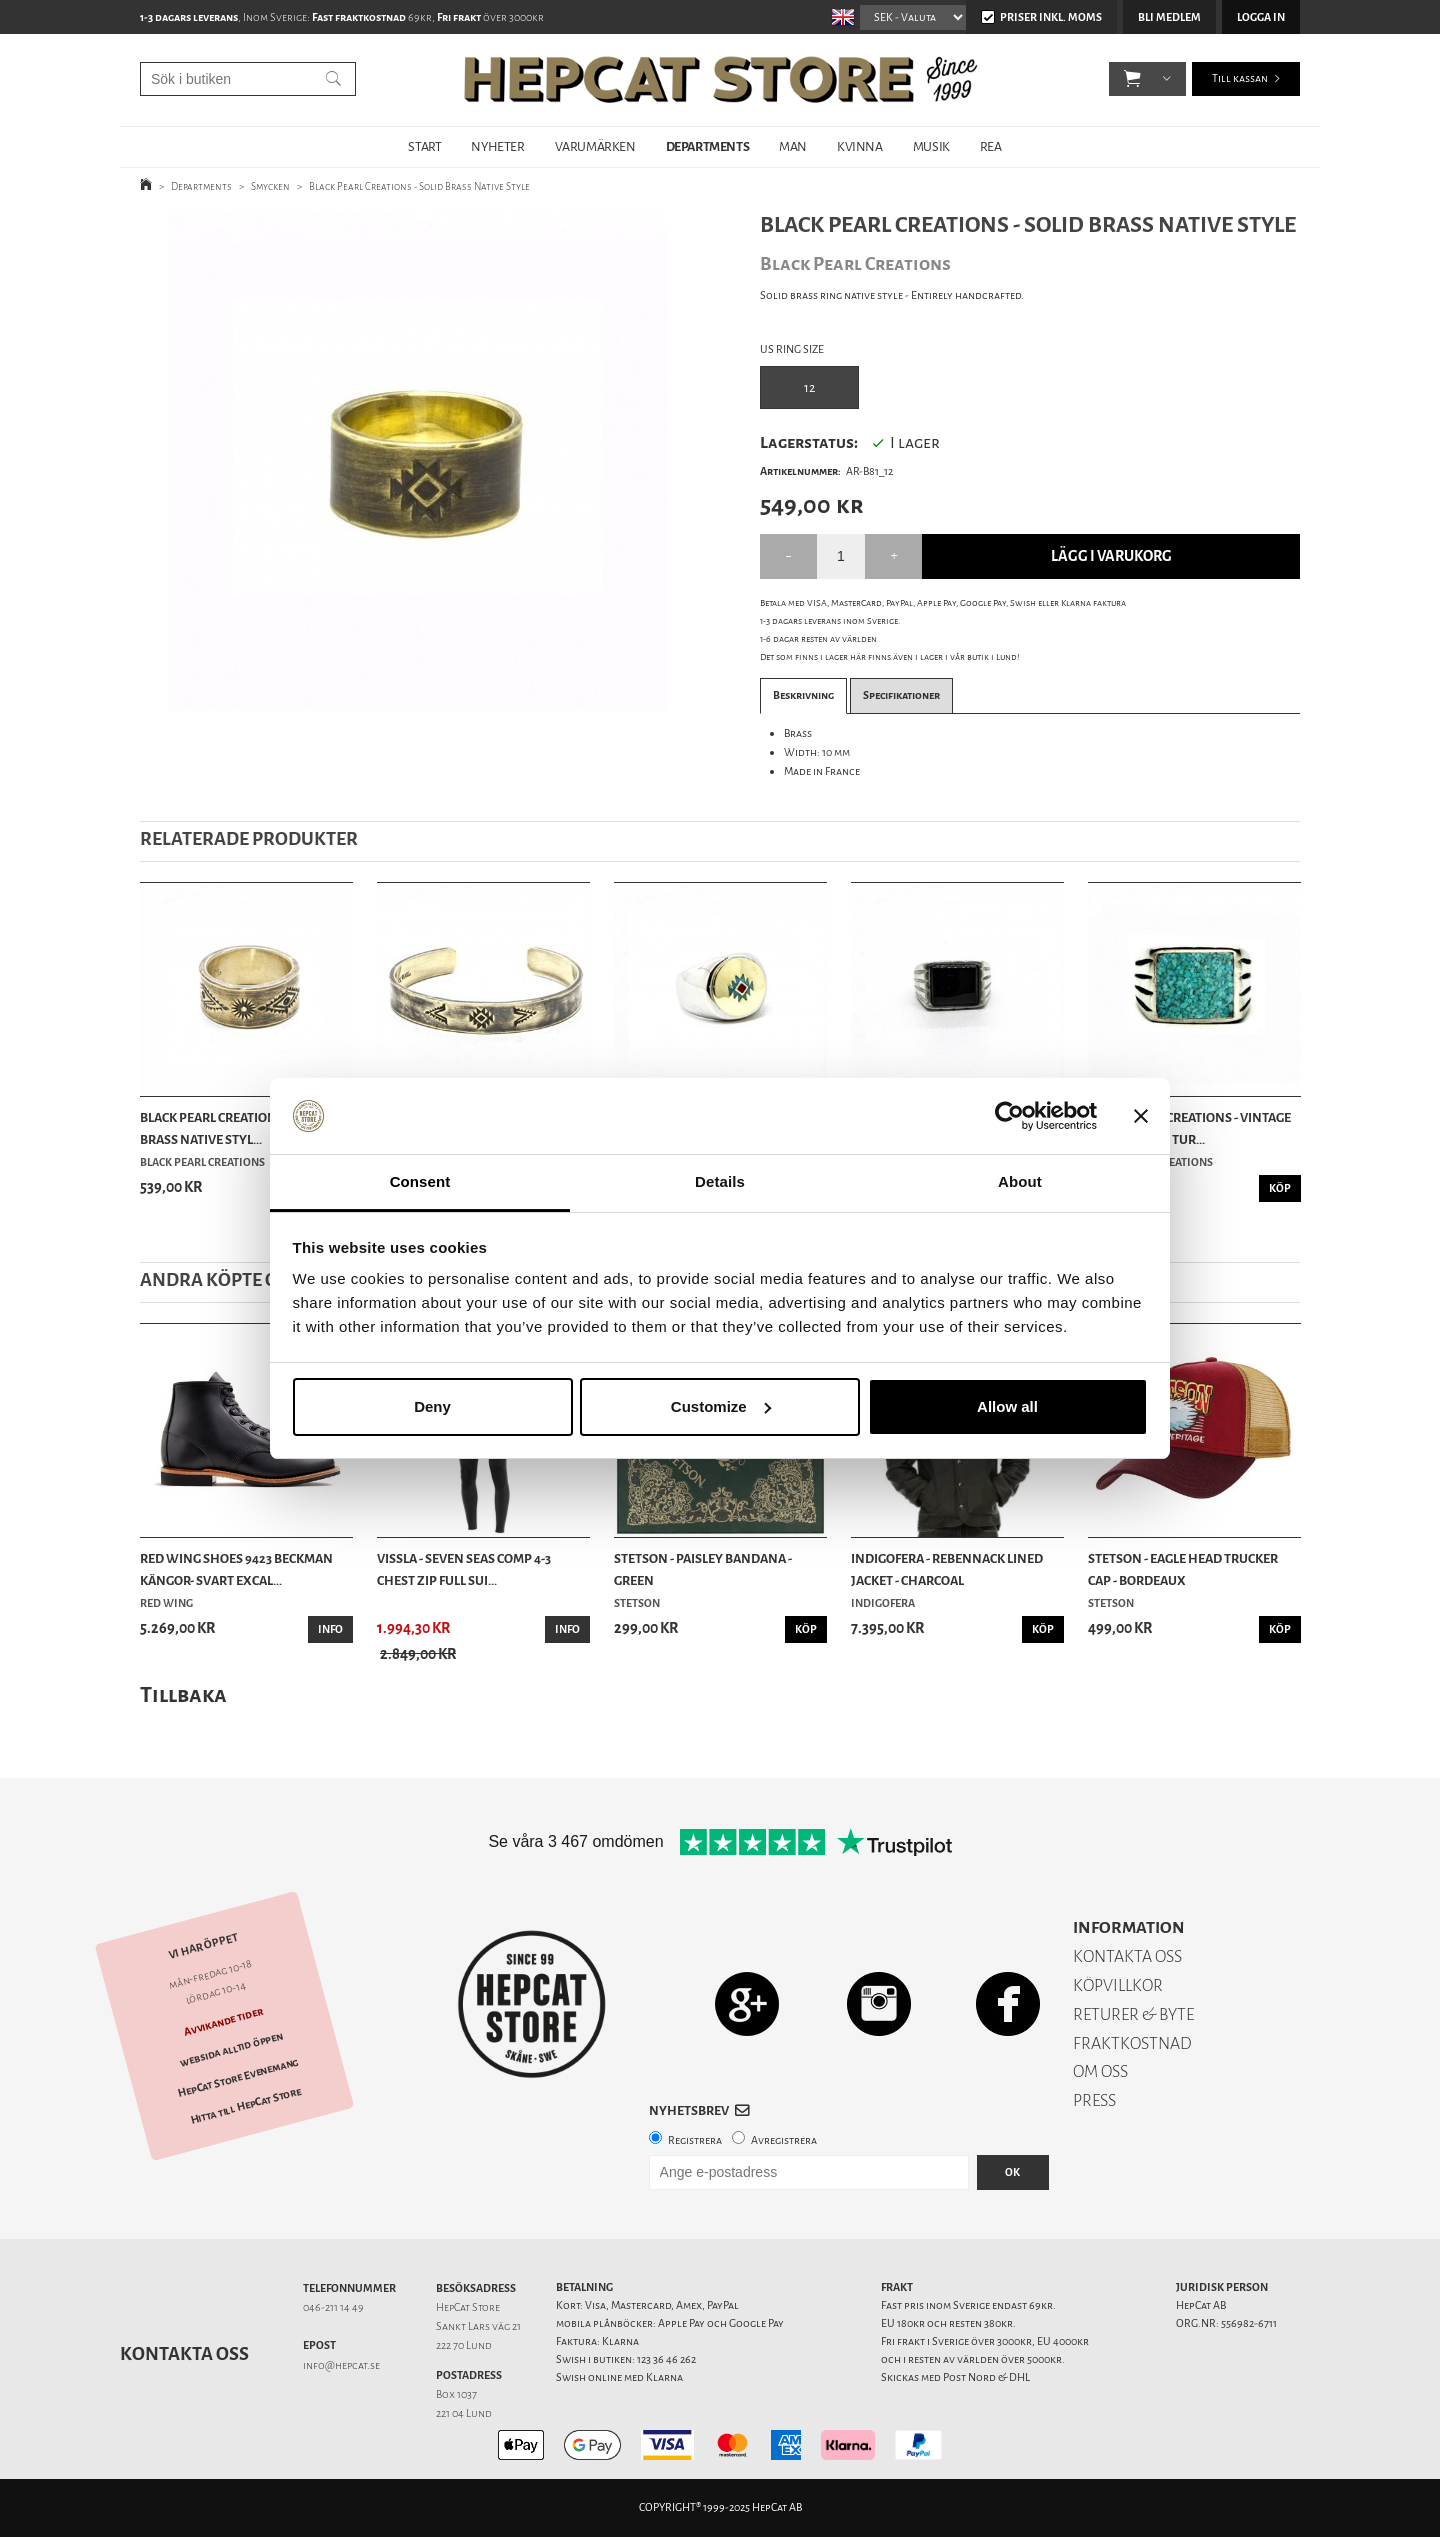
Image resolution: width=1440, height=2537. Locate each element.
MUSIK (931, 146)
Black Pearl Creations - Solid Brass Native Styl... (233, 1128)
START (424, 146)
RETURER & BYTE (1133, 2014)
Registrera (695, 2140)
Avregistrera (784, 2140)
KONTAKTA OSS (1127, 1956)
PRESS (1094, 2100)
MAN (793, 146)
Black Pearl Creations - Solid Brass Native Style (419, 186)
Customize (721, 1406)
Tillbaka (183, 1694)
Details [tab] (720, 1181)
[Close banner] (1141, 1116)
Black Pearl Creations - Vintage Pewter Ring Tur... (1189, 1128)
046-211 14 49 (333, 2307)
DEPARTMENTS (708, 146)
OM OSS (1100, 2071)
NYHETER (497, 146)
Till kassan (1240, 79)
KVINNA (860, 146)
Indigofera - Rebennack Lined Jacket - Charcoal (947, 1569)
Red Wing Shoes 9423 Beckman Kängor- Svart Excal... (236, 1569)
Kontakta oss (184, 2354)
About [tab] (1020, 1181)
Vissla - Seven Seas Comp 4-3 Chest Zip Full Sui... (464, 1569)
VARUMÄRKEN (595, 146)
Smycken (270, 186)
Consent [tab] (420, 1181)
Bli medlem (1169, 17)
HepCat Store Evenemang (238, 2078)
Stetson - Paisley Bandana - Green (703, 1569)
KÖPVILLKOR (1118, 1985)
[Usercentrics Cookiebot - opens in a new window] (1009, 1116)
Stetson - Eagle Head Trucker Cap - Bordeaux (1183, 1569)
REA (991, 146)
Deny (432, 1406)
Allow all (1007, 1406)
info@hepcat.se (341, 2365)
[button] (1132, 80)
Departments (201, 186)
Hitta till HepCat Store (246, 2106)
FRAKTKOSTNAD (1132, 2043)
